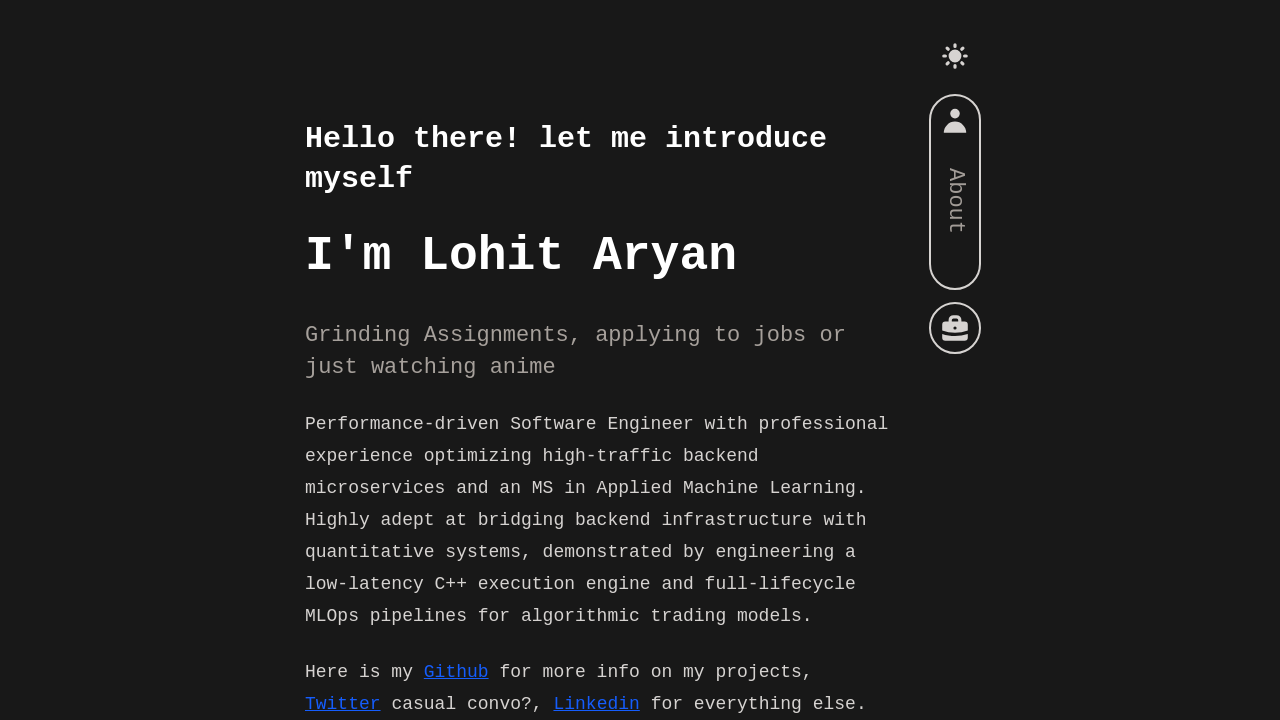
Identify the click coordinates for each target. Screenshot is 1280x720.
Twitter (343, 704)
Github (456, 672)
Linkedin (596, 704)
